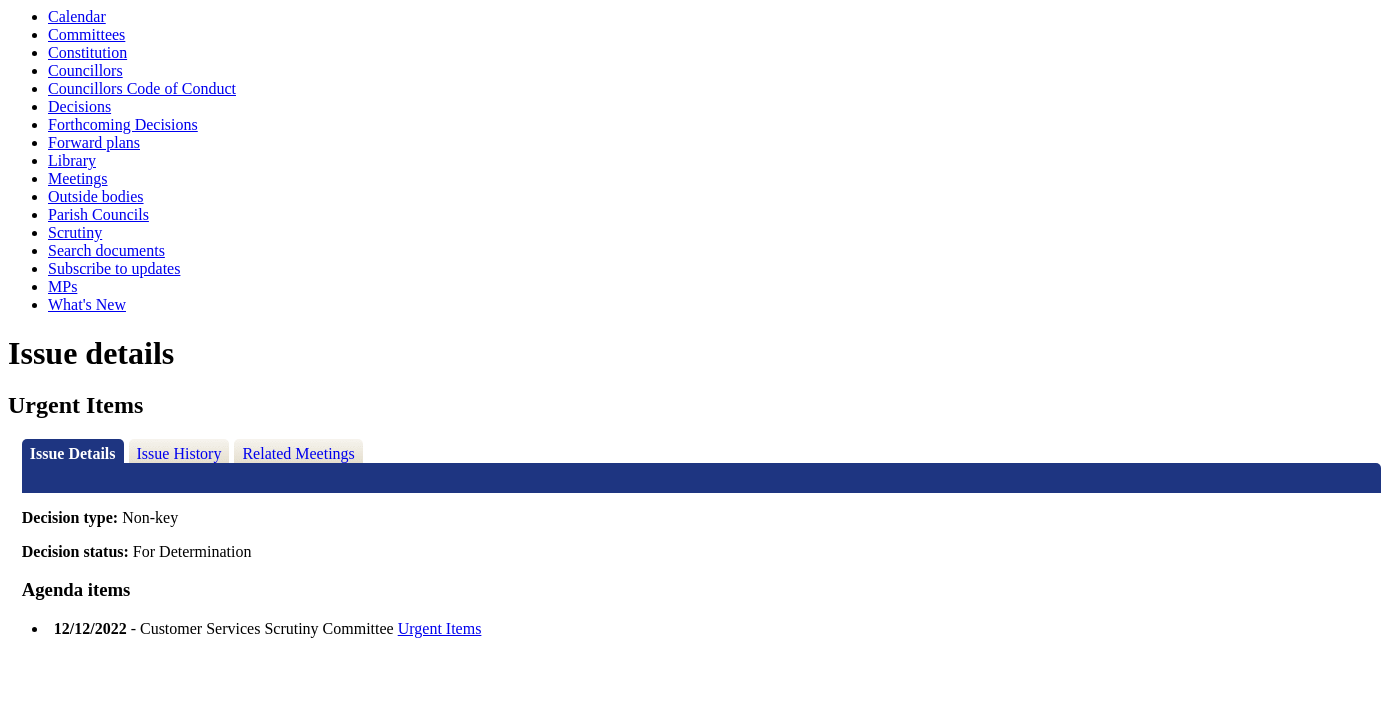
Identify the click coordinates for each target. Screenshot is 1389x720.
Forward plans (94, 142)
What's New (87, 304)
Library (72, 160)
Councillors (85, 70)
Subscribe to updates (114, 268)
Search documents (106, 250)
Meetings (78, 178)
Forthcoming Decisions (123, 124)
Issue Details (73, 453)
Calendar (77, 16)
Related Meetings (298, 453)
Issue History (179, 453)
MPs (62, 286)
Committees (86, 34)
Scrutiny (75, 232)
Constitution (87, 52)
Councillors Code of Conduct (142, 88)
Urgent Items (440, 628)
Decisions (79, 106)
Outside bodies (96, 196)
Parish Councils (98, 214)
